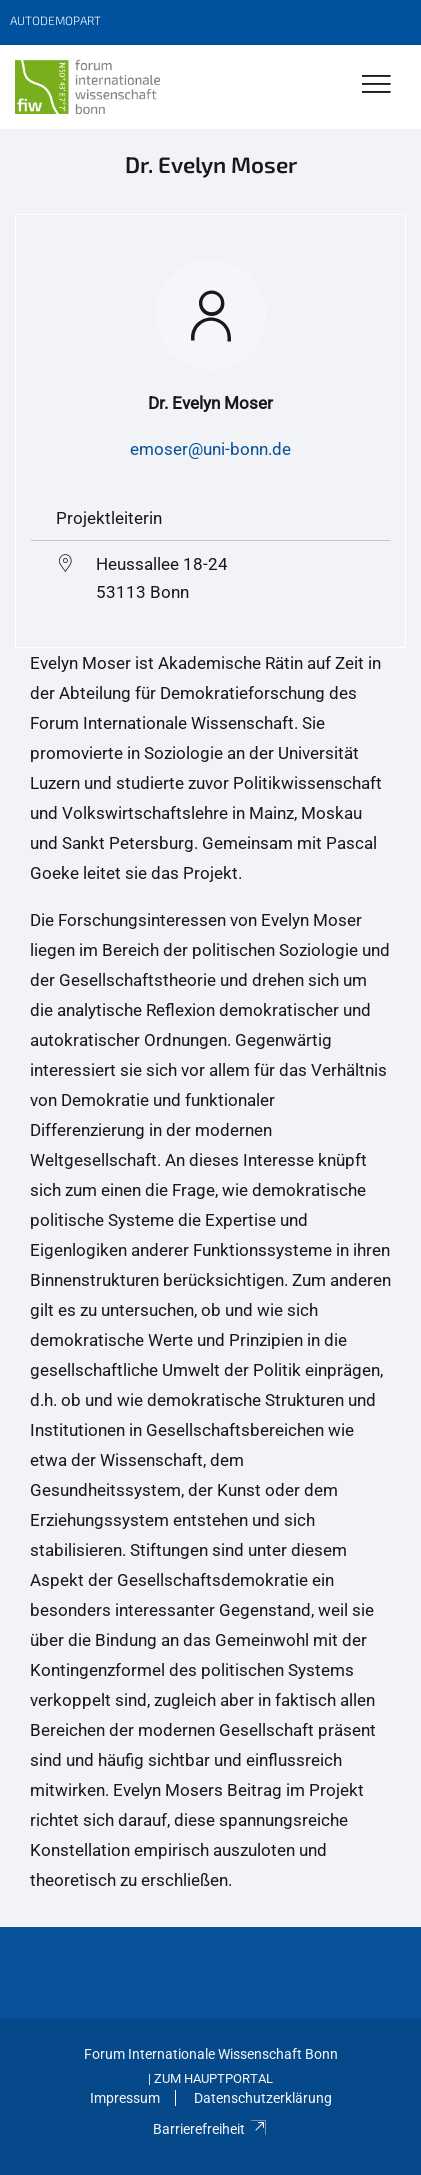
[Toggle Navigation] (376, 85)
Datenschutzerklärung (263, 2098)
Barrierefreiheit (210, 2129)
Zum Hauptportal (213, 2078)
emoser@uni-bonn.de (210, 449)
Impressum (125, 2098)
